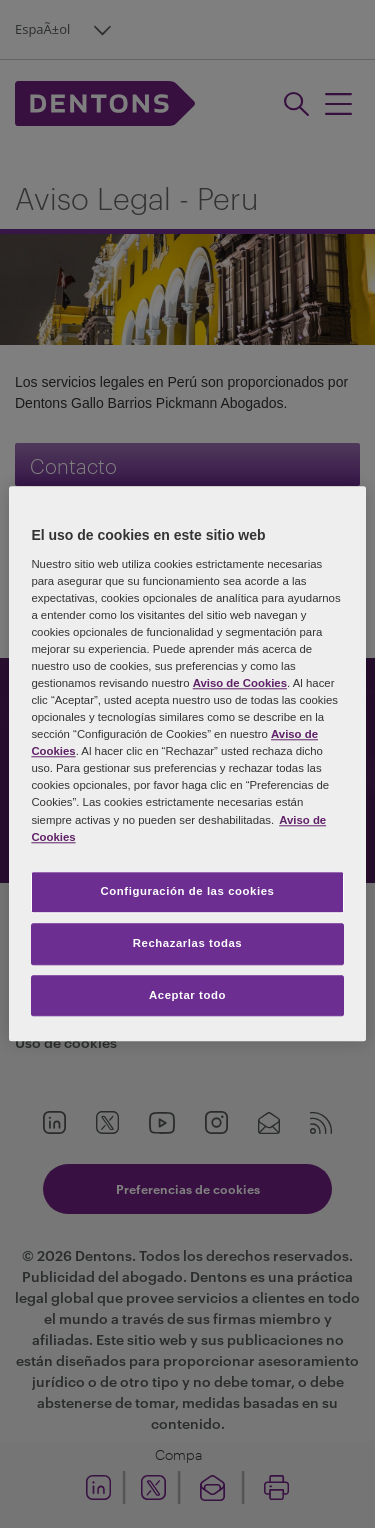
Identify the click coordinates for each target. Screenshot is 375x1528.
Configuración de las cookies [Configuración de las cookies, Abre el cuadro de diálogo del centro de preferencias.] (188, 891)
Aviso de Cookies (240, 683)
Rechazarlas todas (188, 943)
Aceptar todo (187, 995)
